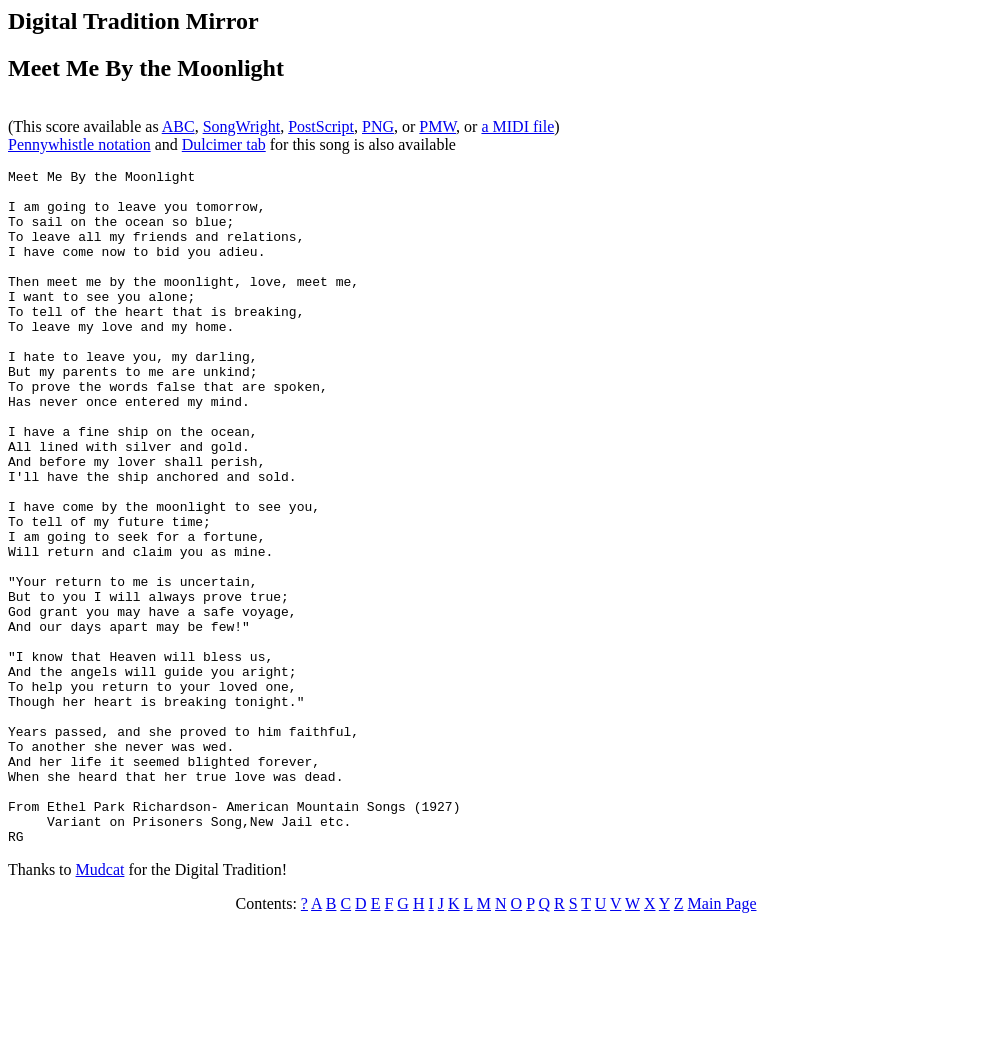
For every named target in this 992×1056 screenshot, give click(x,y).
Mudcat (100, 1004)
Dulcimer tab (224, 144)
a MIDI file (517, 126)
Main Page (722, 1038)
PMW (437, 126)
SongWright (242, 126)
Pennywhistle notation (79, 144)
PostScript (321, 126)
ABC (178, 126)
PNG (378, 126)
